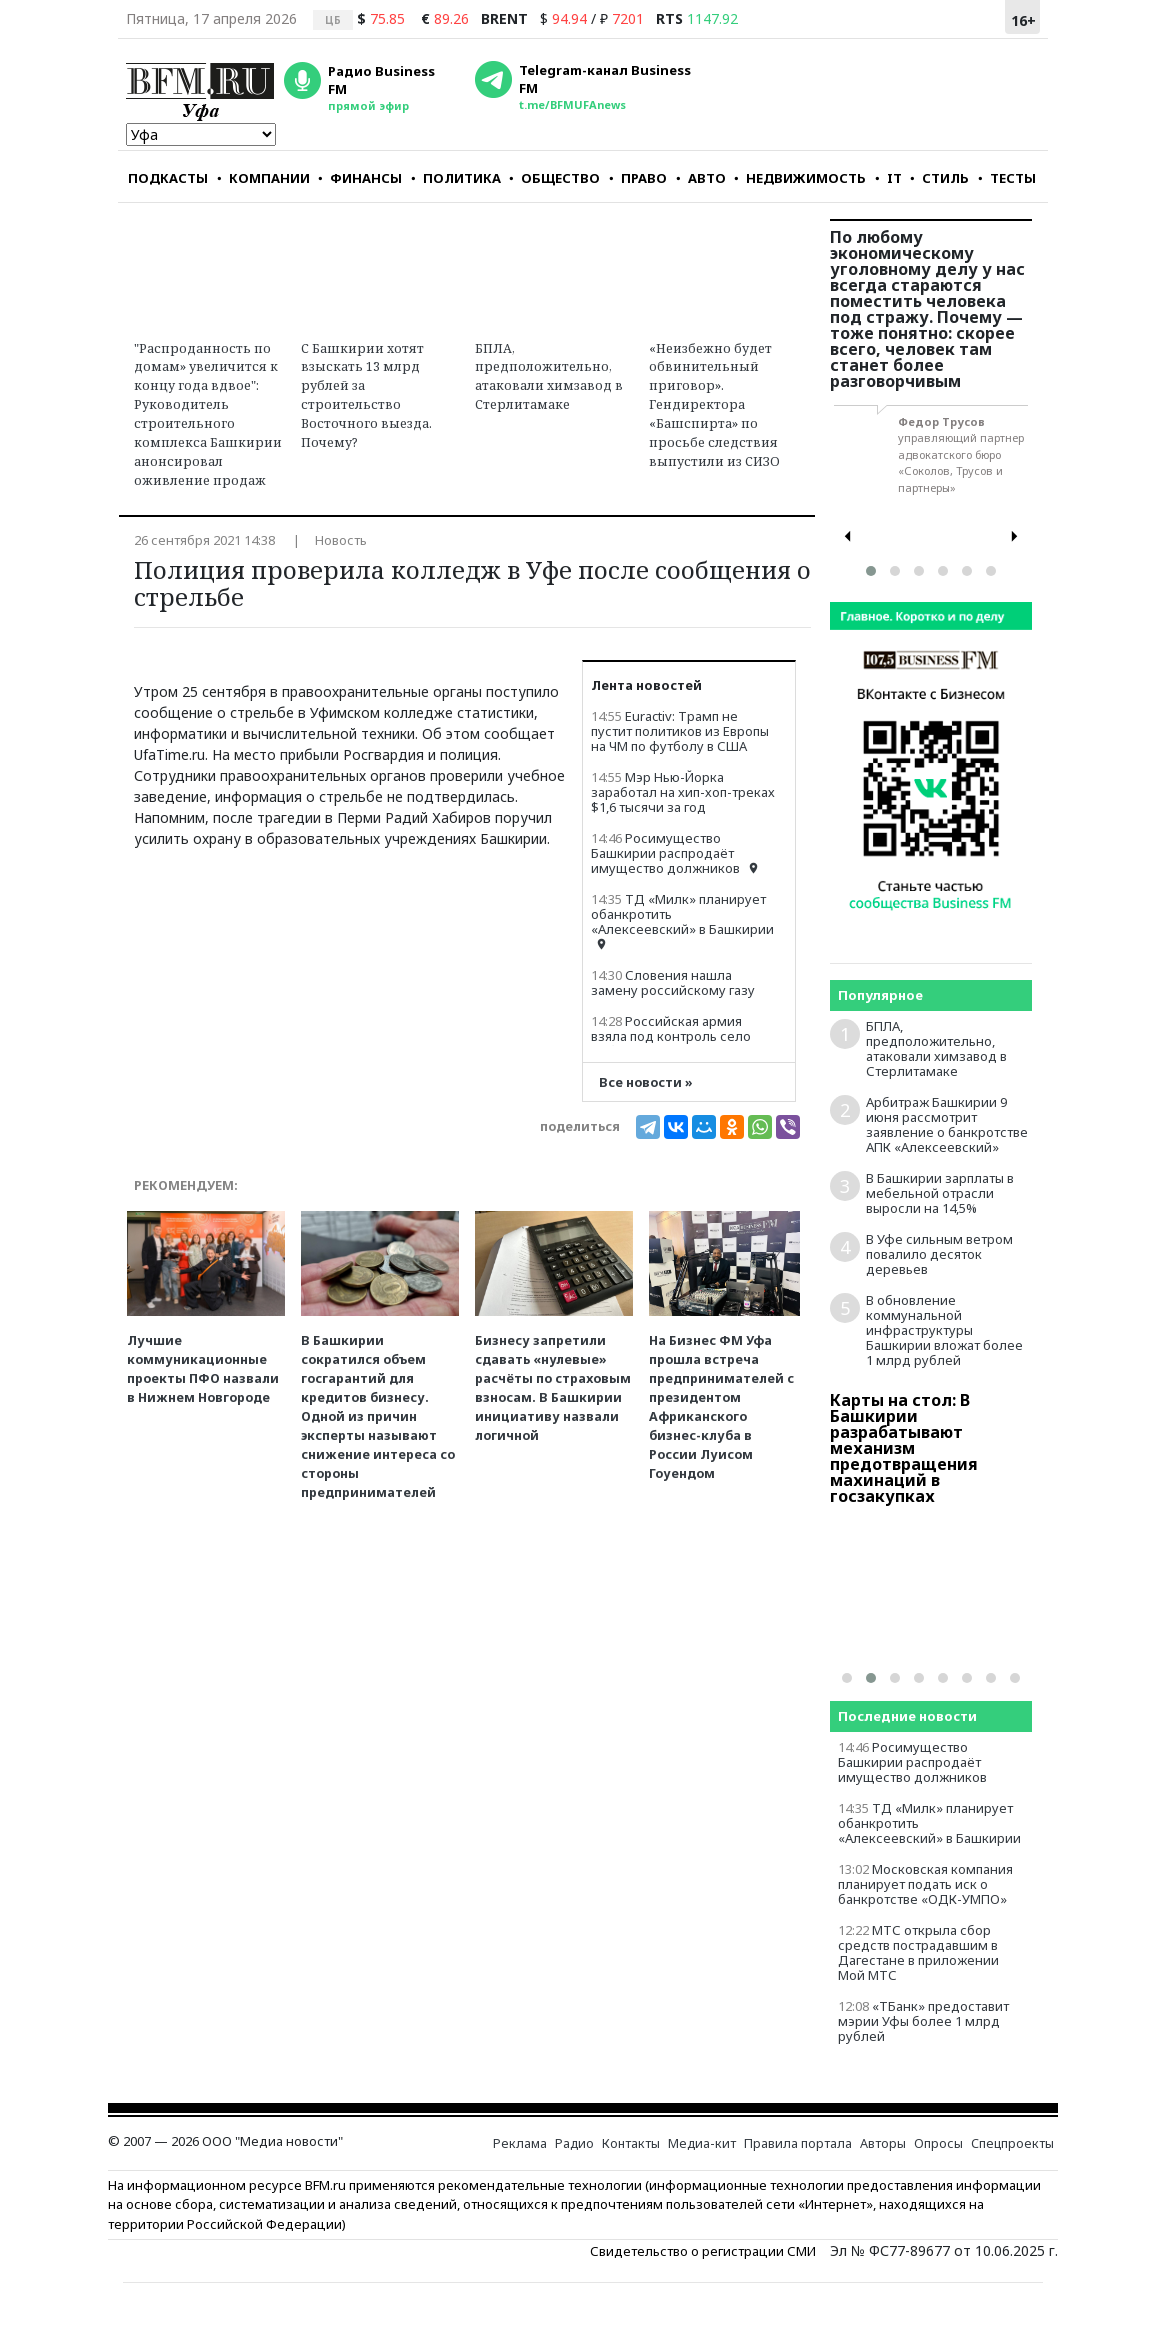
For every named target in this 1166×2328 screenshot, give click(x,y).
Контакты (631, 2143)
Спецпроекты (1012, 2143)
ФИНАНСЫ (360, 178)
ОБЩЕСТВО (554, 178)
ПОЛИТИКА (456, 178)
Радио (574, 2143)
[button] (871, 571)
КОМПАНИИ (263, 178)
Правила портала (798, 2143)
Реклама (520, 2143)
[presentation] (848, 536)
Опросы (938, 2143)
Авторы (883, 2143)
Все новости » (646, 1082)
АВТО (701, 178)
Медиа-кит (702, 2143)
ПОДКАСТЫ (168, 178)
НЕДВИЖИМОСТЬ (800, 178)
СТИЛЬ (939, 178)
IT (888, 178)
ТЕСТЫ (1007, 178)
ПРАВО (638, 178)
